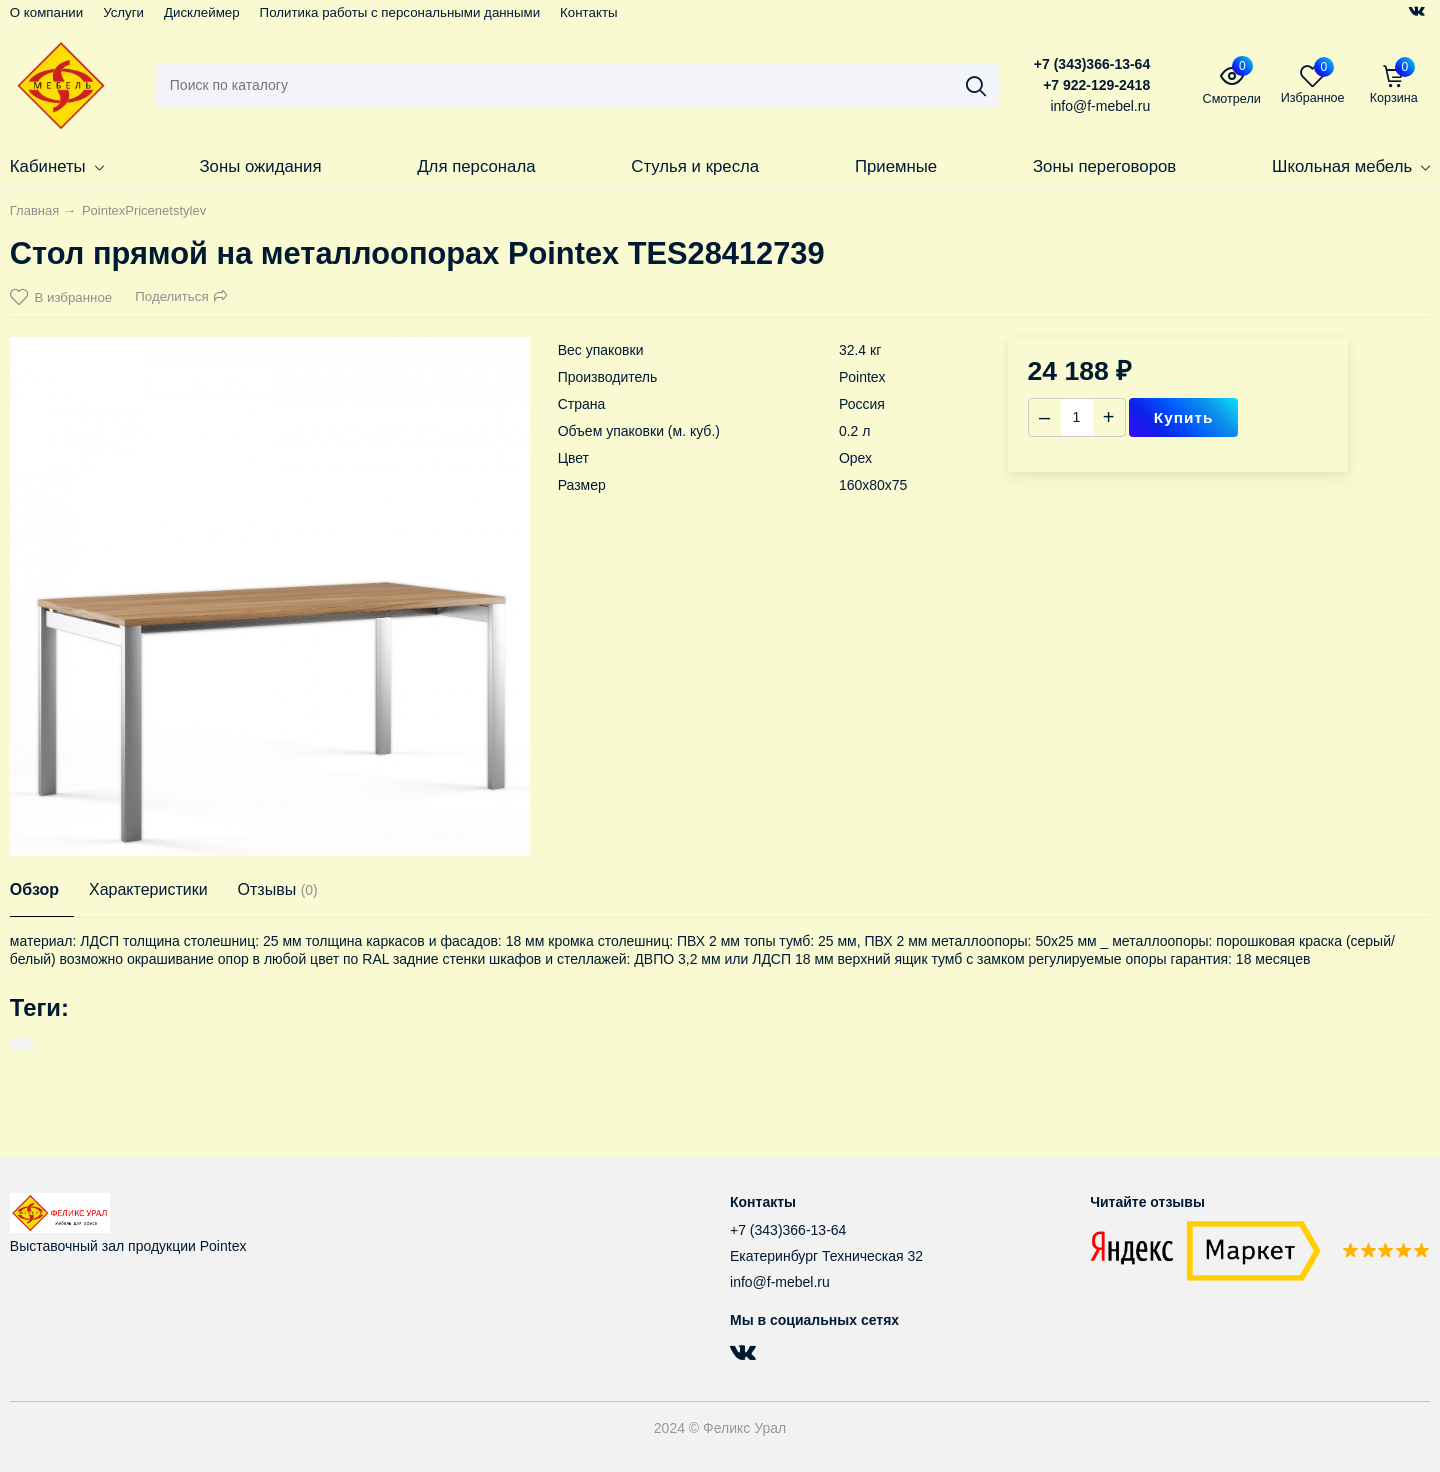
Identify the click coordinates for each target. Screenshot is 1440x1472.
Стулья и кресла (695, 166)
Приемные (896, 166)
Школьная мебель (1351, 166)
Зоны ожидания (260, 166)
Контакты (588, 12)
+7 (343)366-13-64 (1092, 64)
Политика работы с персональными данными (400, 12)
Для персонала (476, 166)
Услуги (123, 12)
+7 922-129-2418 (1096, 85)
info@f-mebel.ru (780, 1282)
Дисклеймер (202, 12)
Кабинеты (57, 166)
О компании (46, 12)
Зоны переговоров (1104, 166)
